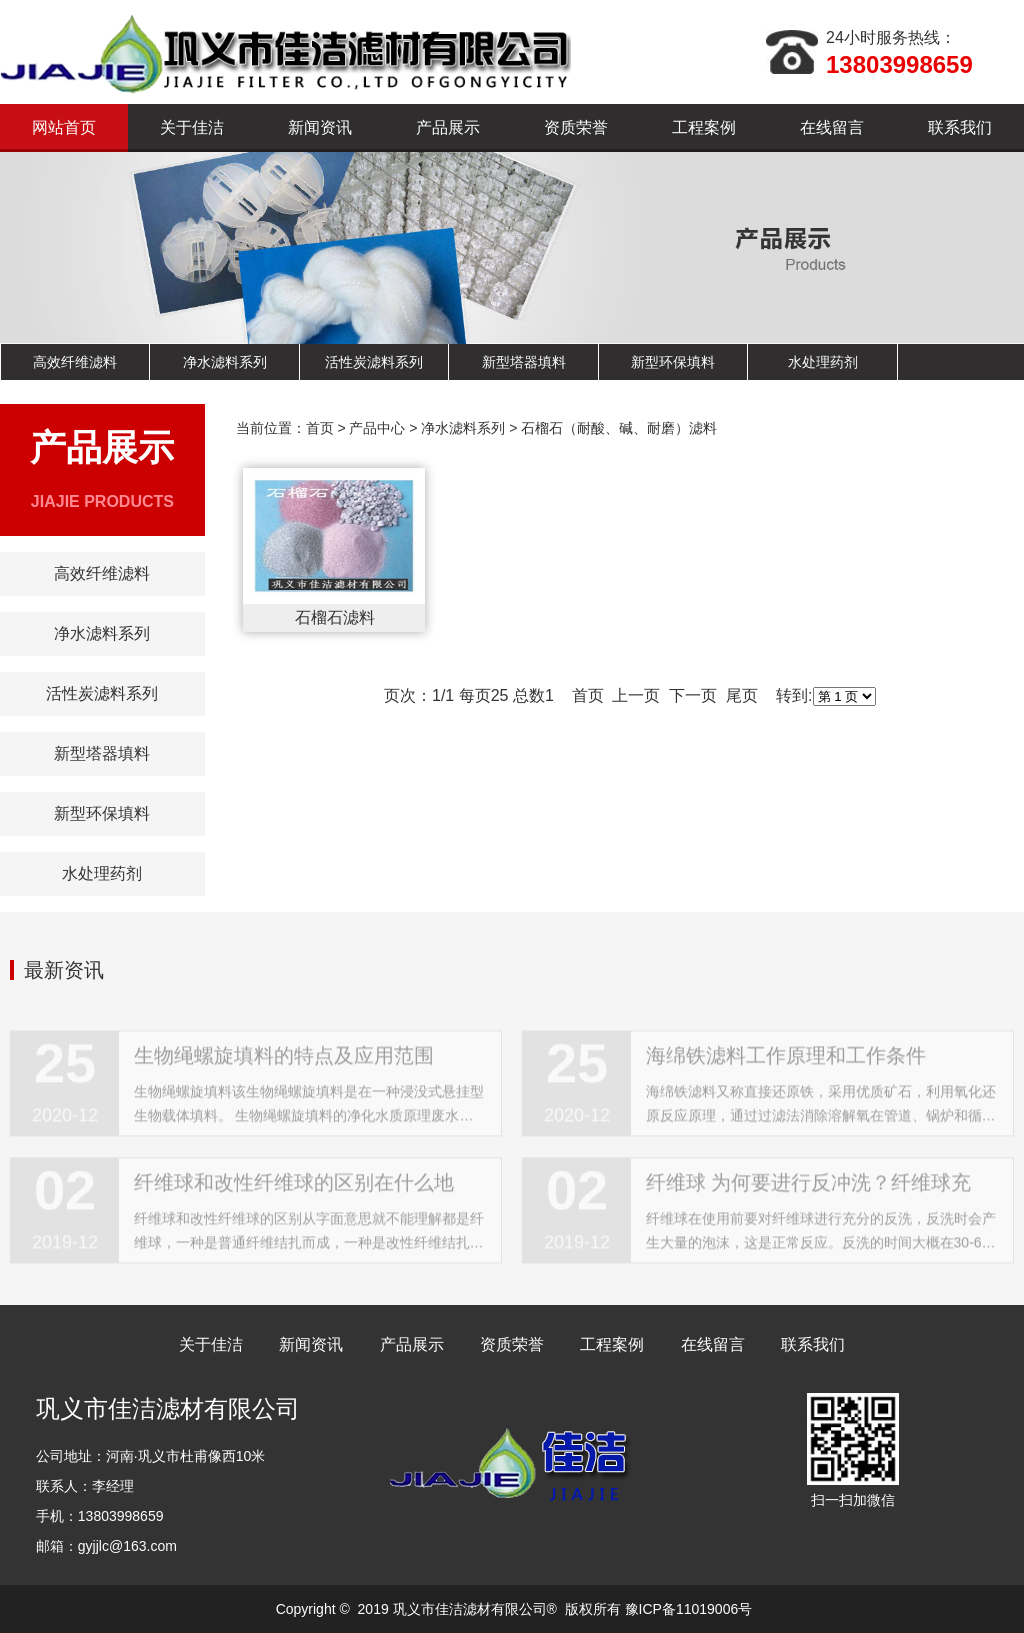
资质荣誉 (576, 127)
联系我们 (960, 127)
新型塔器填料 (524, 362)
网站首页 (64, 127)
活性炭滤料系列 (374, 362)
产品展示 (448, 127)
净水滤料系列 (225, 362)
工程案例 (704, 127)
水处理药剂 (823, 362)
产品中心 (377, 428)
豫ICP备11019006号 (689, 1609)
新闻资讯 (320, 127)
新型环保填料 (673, 362)
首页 (320, 428)
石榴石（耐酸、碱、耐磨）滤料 (619, 428)
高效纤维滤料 (75, 362)
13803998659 (899, 64)
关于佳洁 (192, 127)
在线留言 (832, 127)
